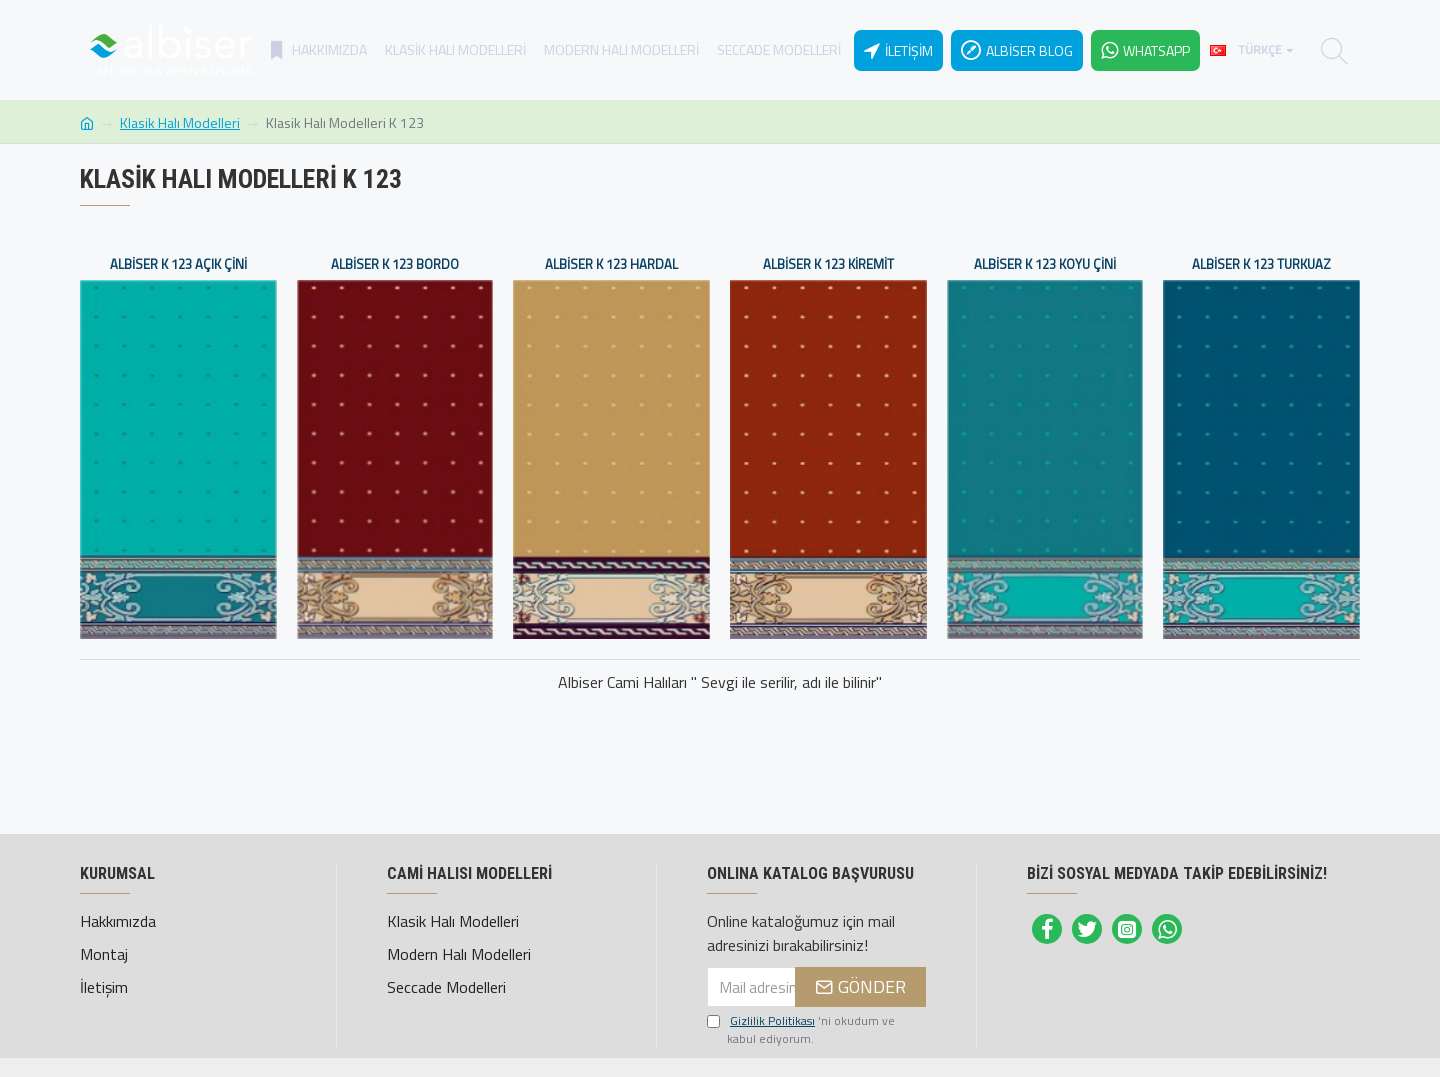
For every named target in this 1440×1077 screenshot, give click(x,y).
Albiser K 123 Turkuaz (1261, 264)
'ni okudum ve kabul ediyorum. (801, 1030)
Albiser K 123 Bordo (395, 264)
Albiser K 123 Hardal (611, 264)
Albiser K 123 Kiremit (828, 264)
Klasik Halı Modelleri (180, 122)
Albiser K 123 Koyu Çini (1045, 264)
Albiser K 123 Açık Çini (178, 264)
